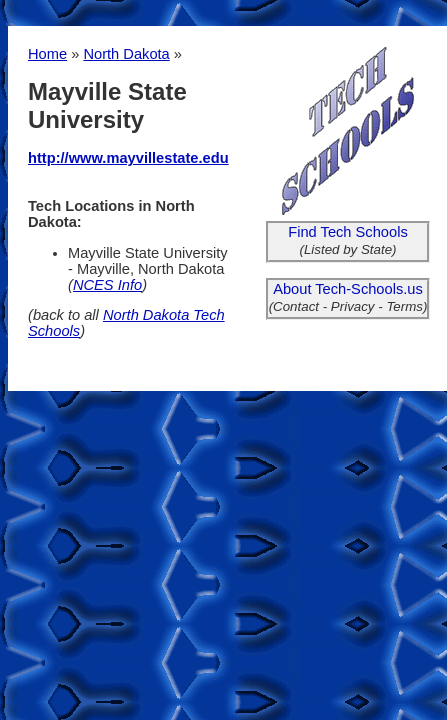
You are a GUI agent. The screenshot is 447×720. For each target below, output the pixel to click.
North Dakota (126, 54)
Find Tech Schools (348, 232)
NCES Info (107, 285)
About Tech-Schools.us (348, 289)
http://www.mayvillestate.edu (128, 158)
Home (47, 54)
